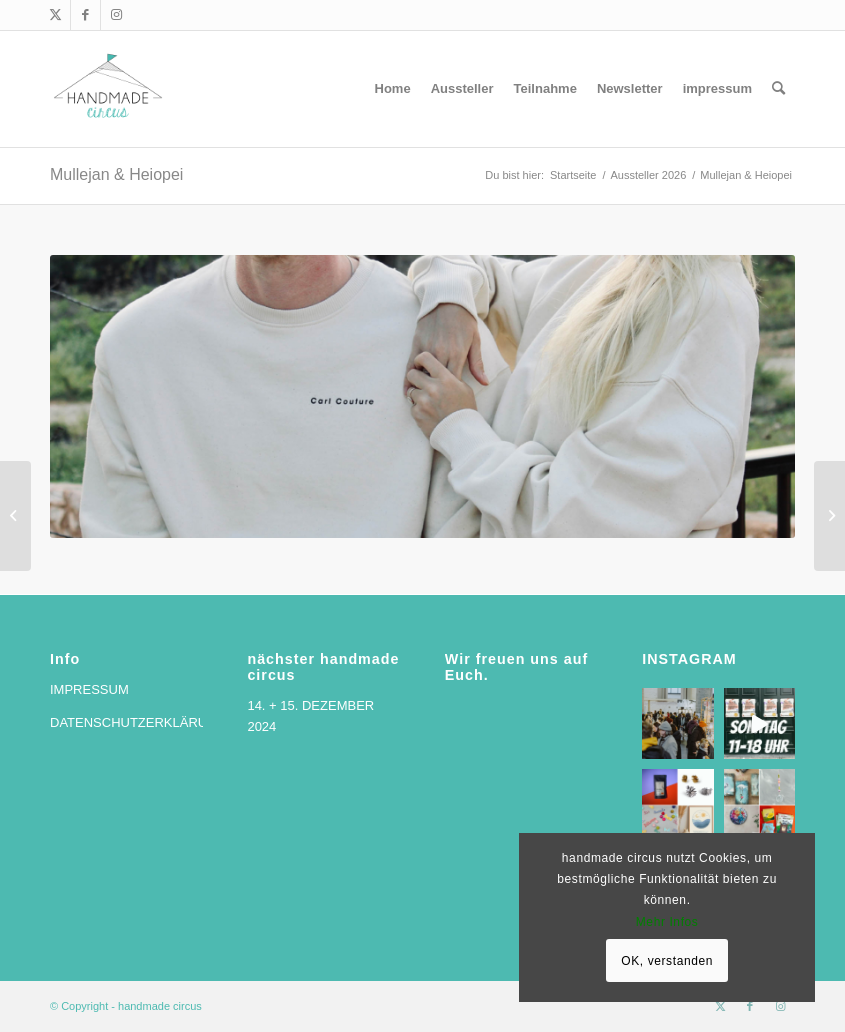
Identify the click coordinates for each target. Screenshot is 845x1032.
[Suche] (778, 89)
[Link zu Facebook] (85, 15)
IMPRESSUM (89, 689)
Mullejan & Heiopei (116, 174)
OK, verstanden (667, 961)
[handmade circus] (108, 89)
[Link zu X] (55, 15)
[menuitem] (393, 89)
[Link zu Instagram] (116, 15)
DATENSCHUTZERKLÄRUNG (138, 722)
